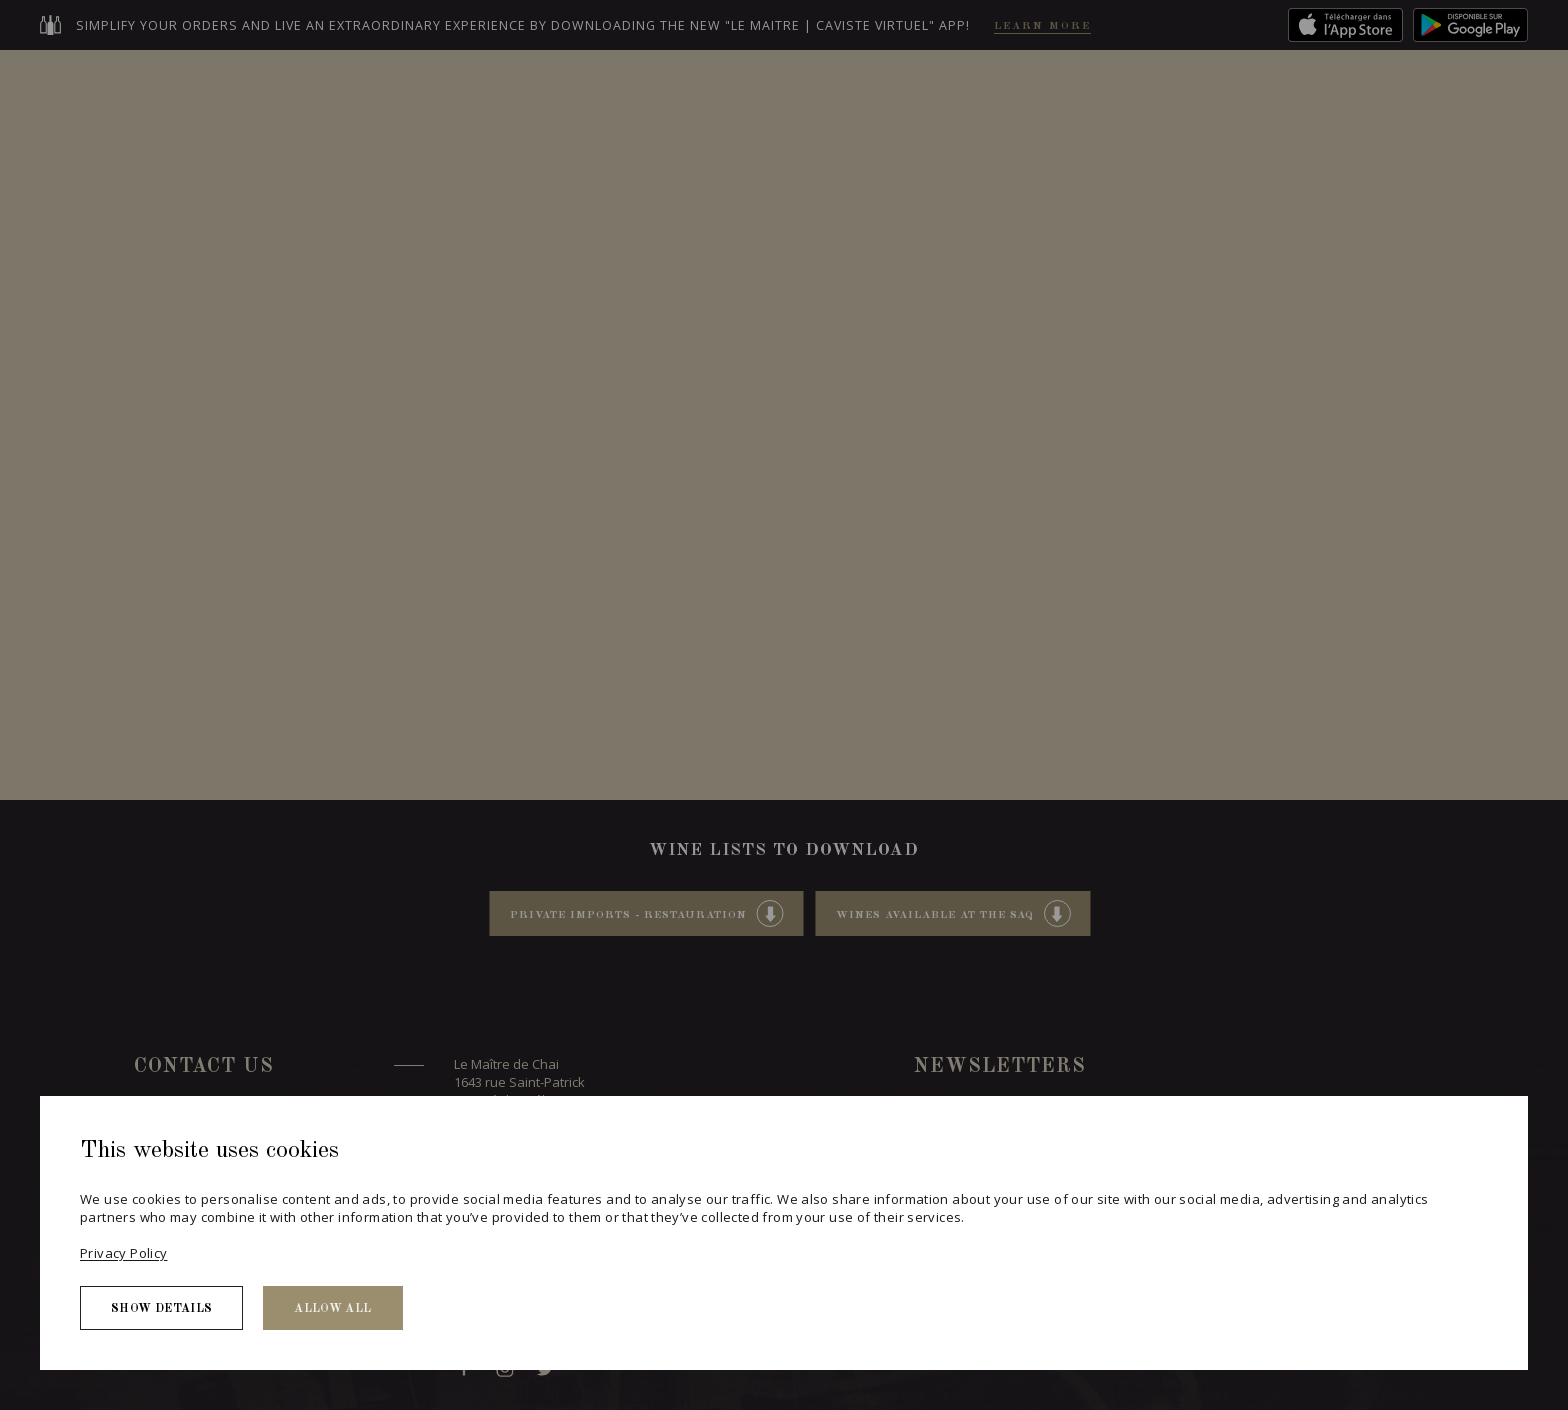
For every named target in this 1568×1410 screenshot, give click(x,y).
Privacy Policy (123, 1253)
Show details (161, 1309)
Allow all (332, 1309)
